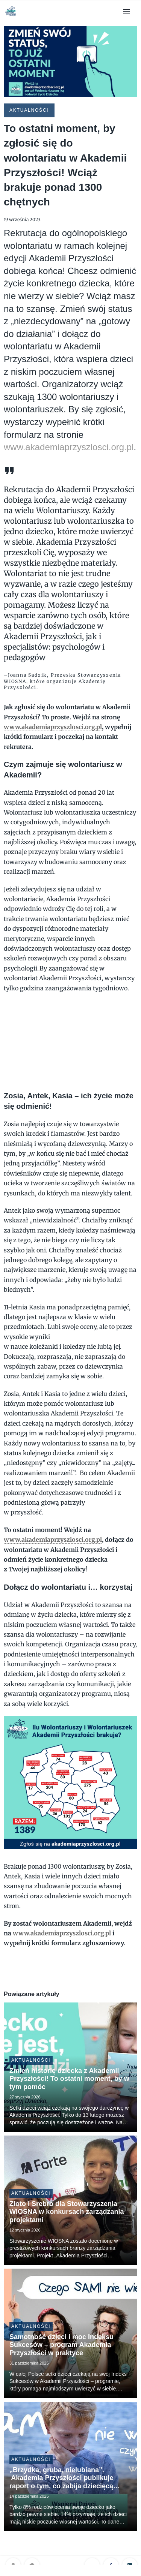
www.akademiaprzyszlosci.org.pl (68, 447)
